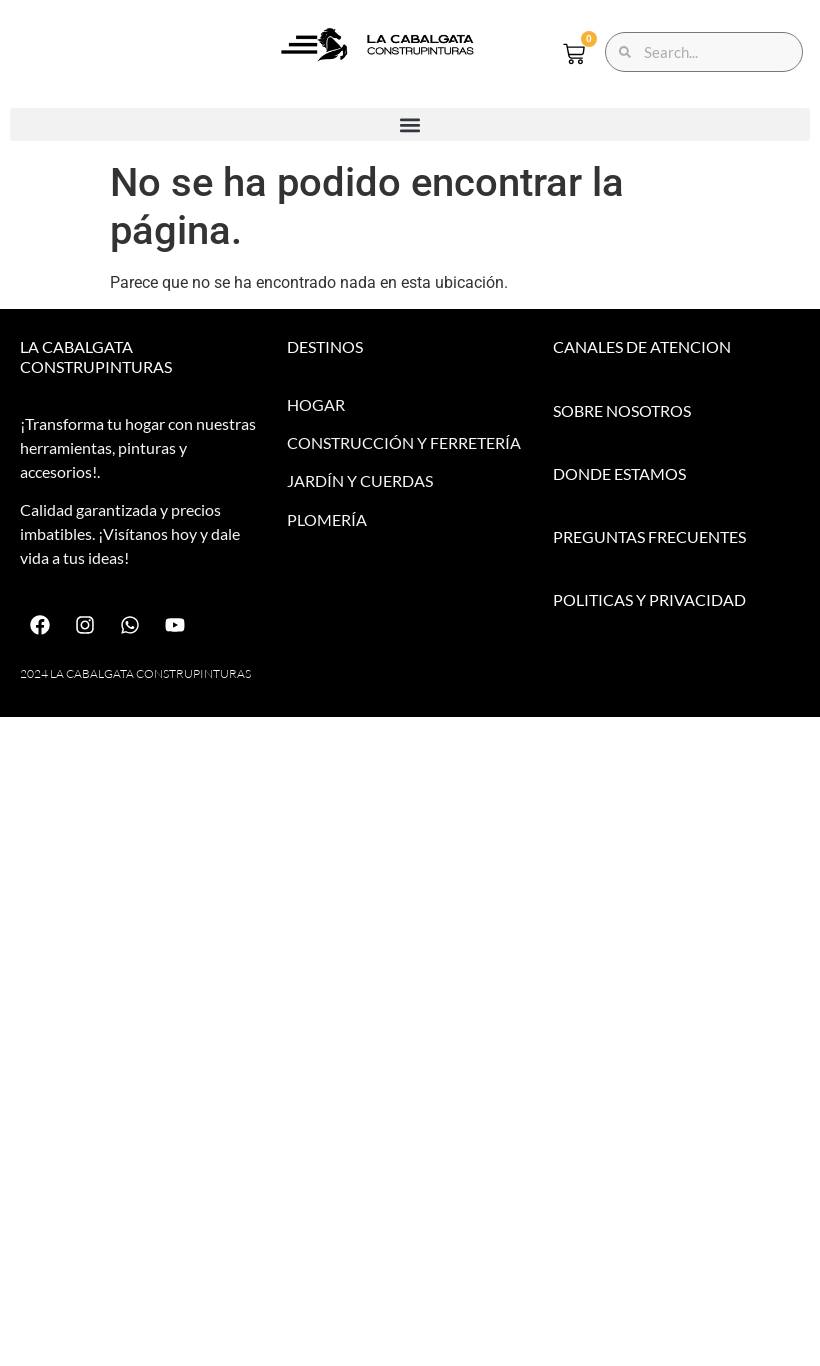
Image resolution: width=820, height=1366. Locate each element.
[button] (410, 124)
